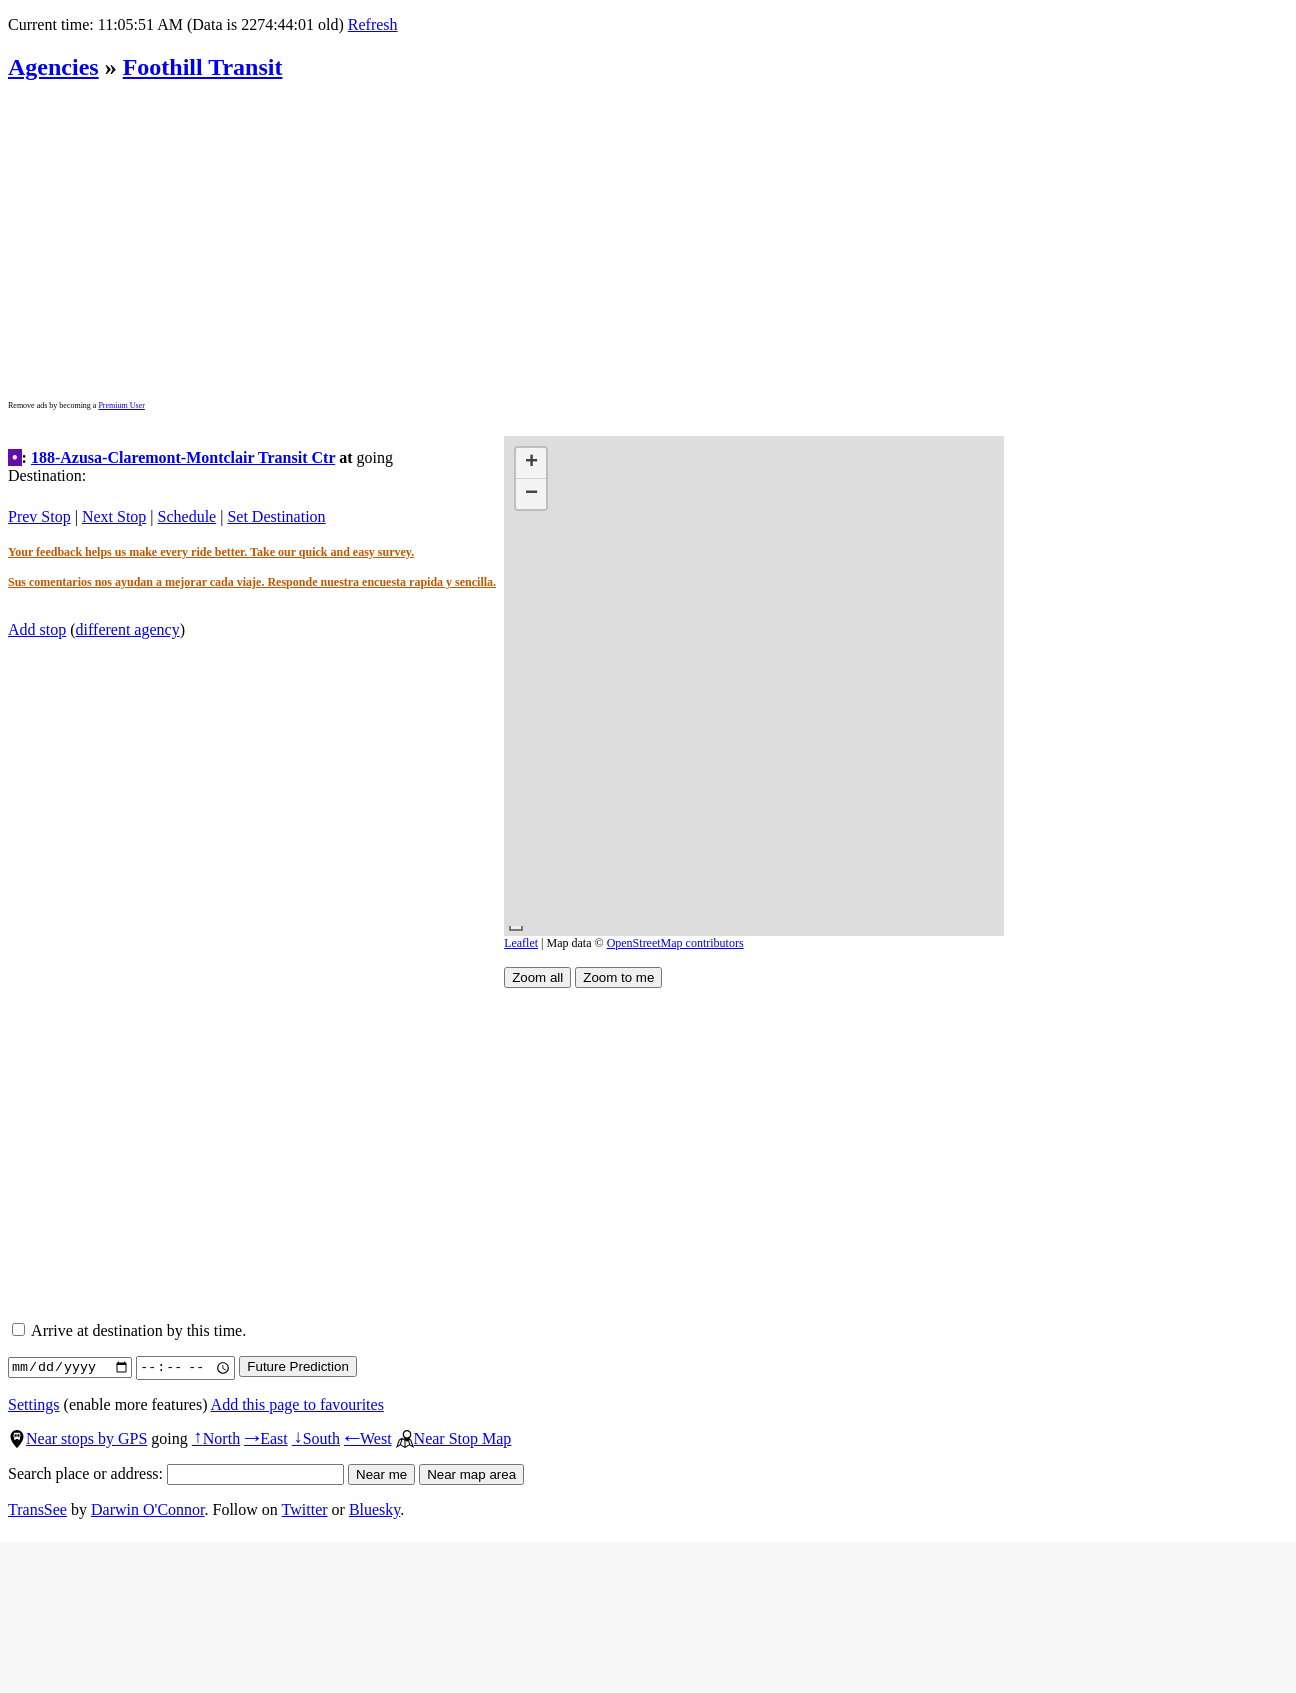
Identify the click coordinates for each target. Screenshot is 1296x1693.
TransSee (37, 1509)
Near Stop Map (454, 1438)
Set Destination (276, 516)
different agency (128, 629)
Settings (34, 1404)
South (316, 1438)
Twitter (305, 1509)
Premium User (121, 405)
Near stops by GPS (77, 1438)
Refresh (373, 24)
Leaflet (521, 943)
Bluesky (374, 1509)
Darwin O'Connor (148, 1509)
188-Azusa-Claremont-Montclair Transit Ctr (183, 457)
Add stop (37, 629)
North (216, 1438)
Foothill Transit (203, 67)
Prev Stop (39, 516)
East (266, 1438)
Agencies (53, 67)
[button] (531, 463)
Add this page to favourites (297, 1404)
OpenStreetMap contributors (675, 943)
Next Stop (114, 516)
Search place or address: (176, 1473)
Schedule (187, 516)
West (368, 1438)
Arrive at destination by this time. (129, 1330)
